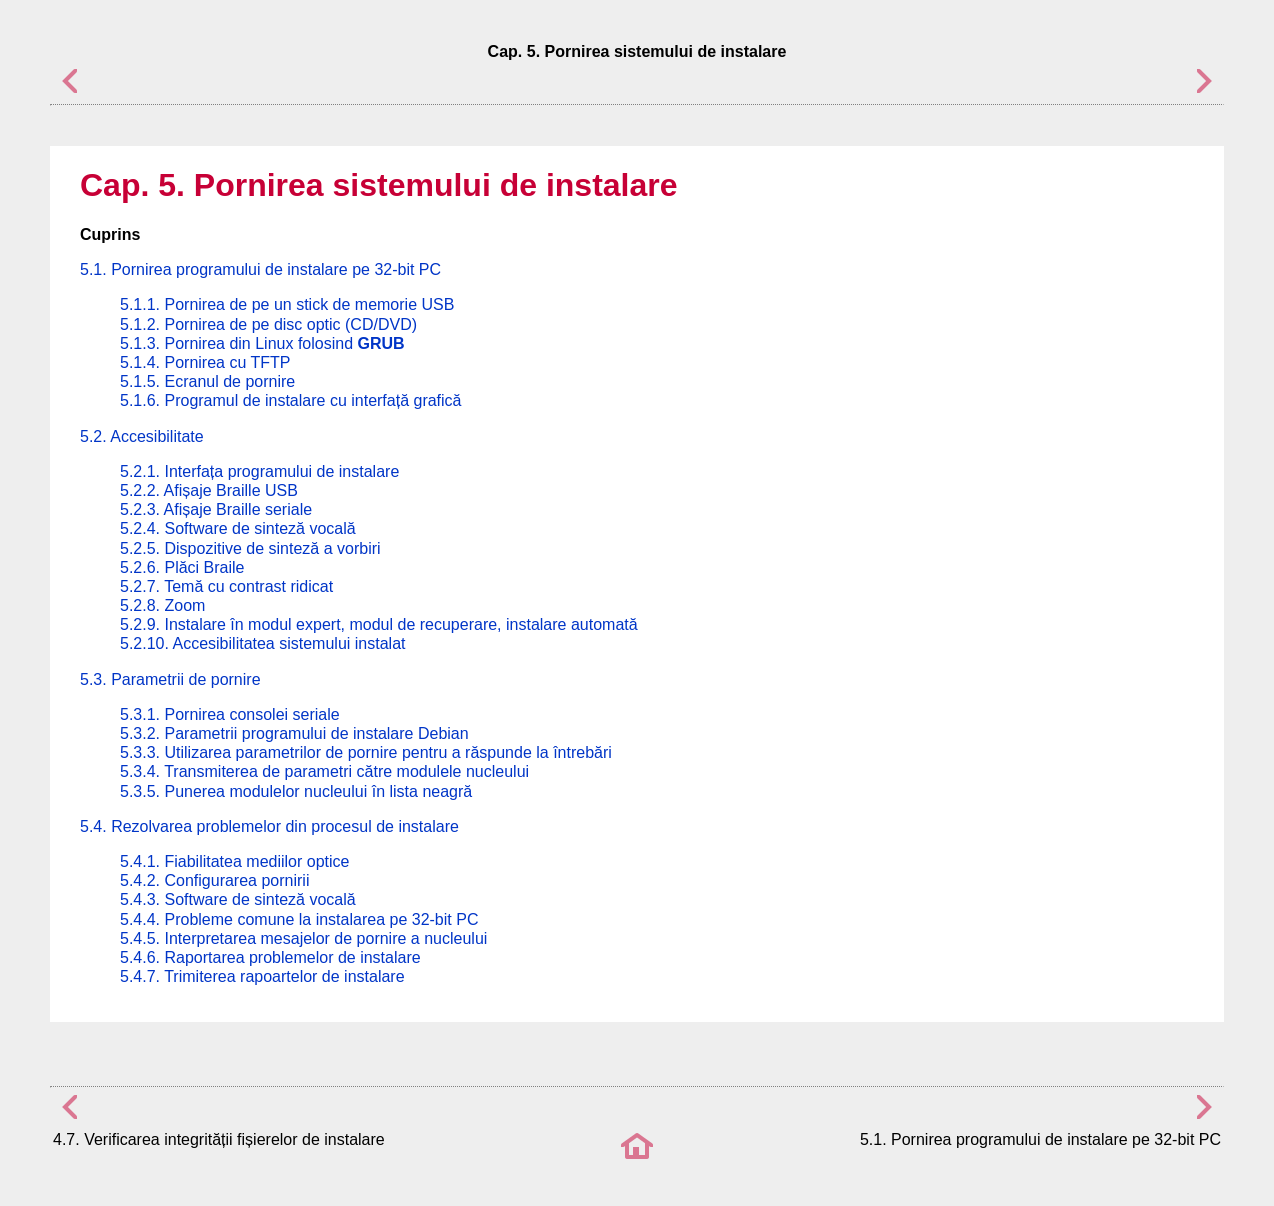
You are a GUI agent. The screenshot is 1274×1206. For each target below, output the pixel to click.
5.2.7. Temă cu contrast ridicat (226, 586)
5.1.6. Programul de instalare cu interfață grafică (291, 400)
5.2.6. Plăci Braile (182, 567)
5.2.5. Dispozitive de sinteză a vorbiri (250, 548)
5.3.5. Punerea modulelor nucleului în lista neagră (296, 791)
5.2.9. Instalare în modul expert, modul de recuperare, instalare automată (379, 624)
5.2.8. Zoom (162, 605)
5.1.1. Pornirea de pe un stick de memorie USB (287, 304)
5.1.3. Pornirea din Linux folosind (262, 343)
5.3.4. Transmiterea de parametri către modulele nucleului (324, 771)
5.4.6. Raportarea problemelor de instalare (270, 957)
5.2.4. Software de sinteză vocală (238, 528)
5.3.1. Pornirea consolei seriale (230, 714)
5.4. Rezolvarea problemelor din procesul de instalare (269, 826)
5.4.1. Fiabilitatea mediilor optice (234, 861)
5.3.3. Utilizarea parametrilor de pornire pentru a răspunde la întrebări (366, 752)
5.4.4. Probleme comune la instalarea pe (299, 919)
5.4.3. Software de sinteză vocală (238, 899)
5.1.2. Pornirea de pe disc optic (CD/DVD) (268, 324)
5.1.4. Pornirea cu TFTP (205, 362)
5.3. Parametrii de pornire (170, 679)
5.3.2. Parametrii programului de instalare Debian (294, 733)
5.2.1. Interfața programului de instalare (259, 471)
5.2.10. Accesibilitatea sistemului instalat (262, 643)
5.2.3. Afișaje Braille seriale (216, 509)
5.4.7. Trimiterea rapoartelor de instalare (262, 976)
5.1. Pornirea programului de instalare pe (260, 269)
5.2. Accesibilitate (142, 436)
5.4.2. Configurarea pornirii (214, 880)
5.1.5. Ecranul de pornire (207, 381)
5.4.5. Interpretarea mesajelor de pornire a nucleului (303, 938)
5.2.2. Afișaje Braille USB (209, 490)
